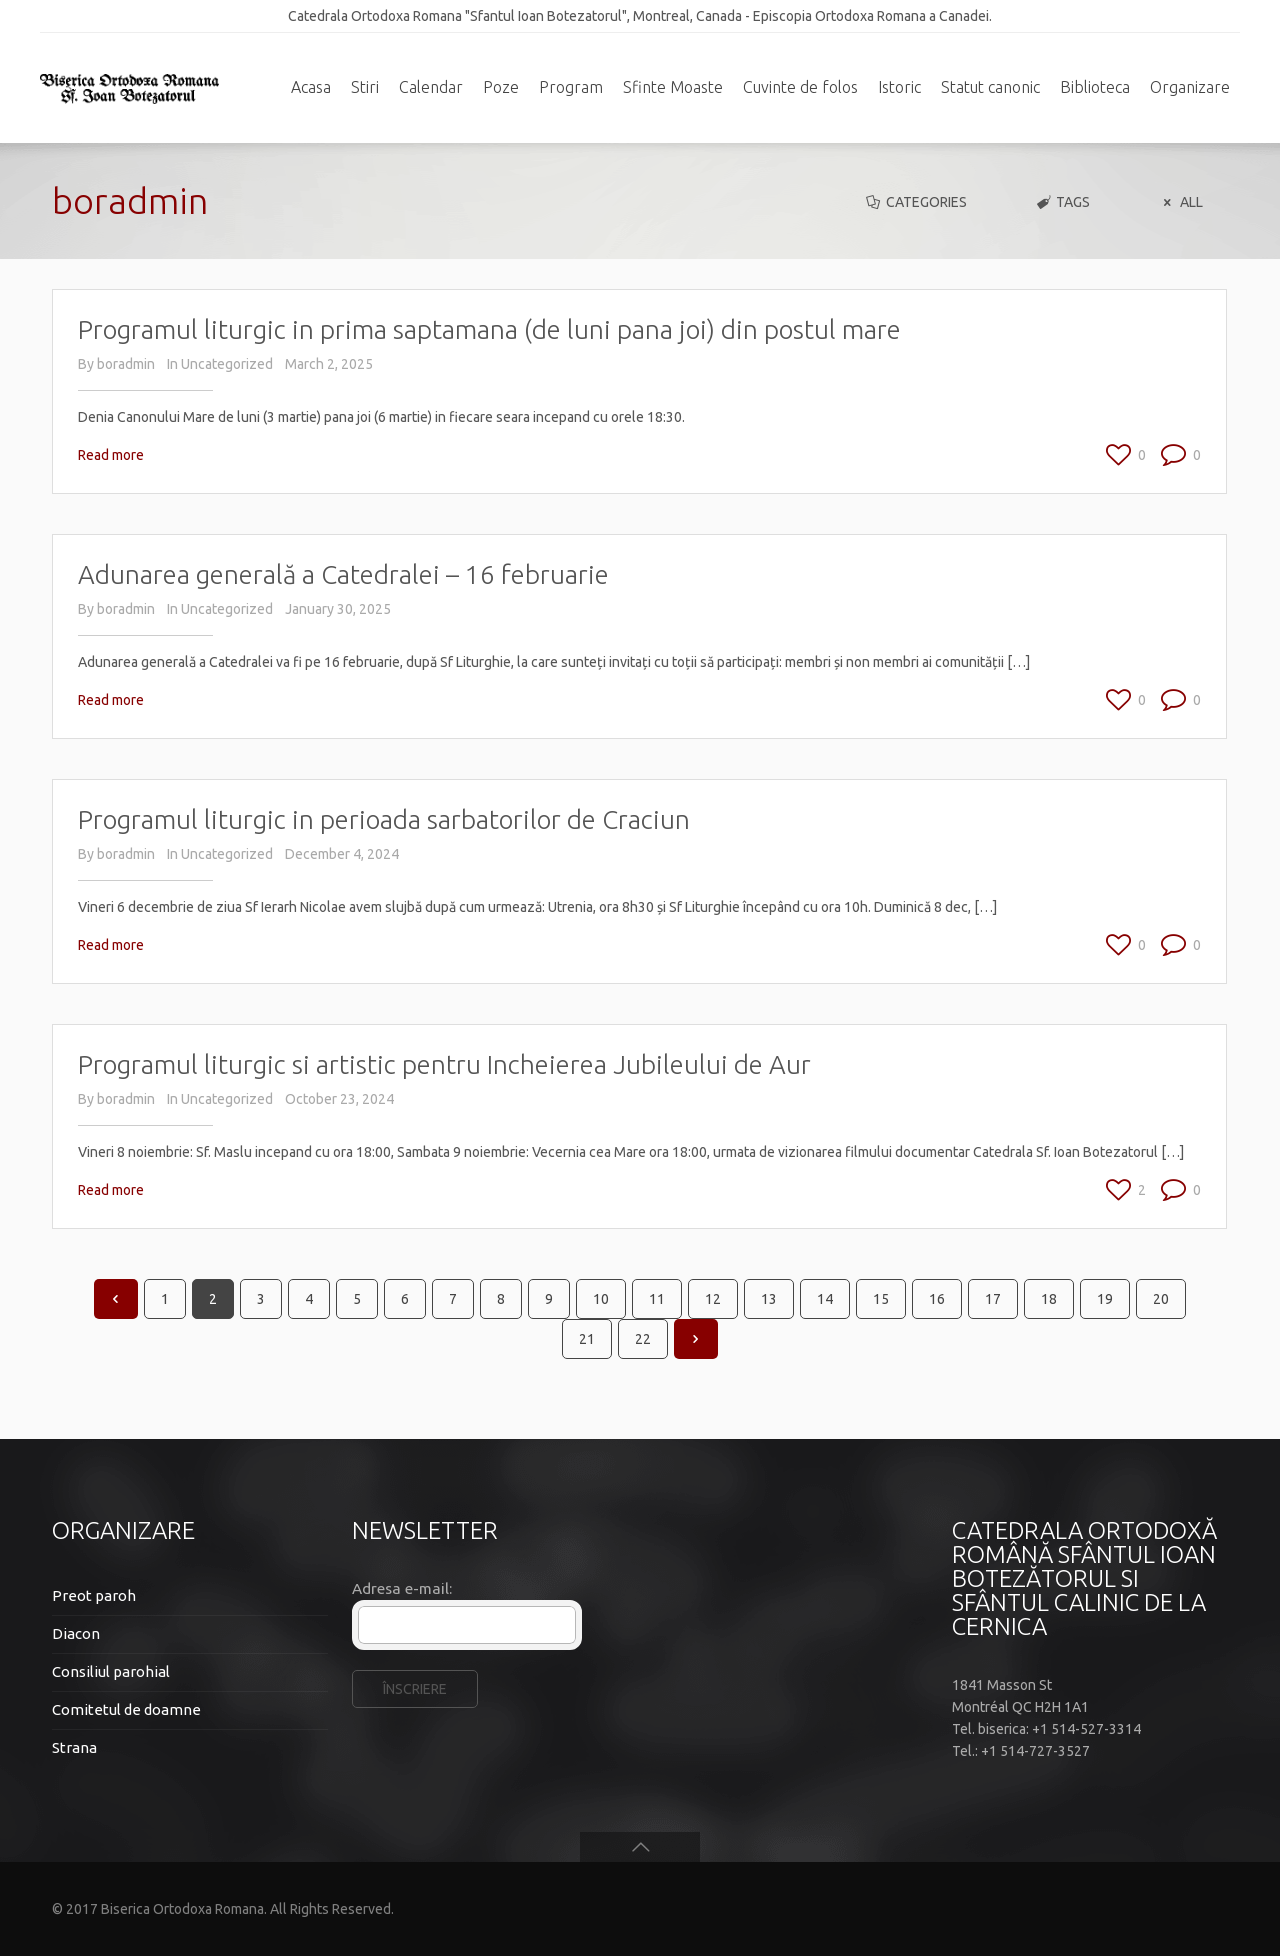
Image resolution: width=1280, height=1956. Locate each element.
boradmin (126, 364)
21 (587, 1339)
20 (1161, 1299)
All (1180, 202)
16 (937, 1299)
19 (1105, 1299)
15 (881, 1299)
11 (657, 1299)
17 (993, 1299)
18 (1049, 1299)
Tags (1062, 202)
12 (713, 1299)
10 (601, 1299)
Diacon (76, 1633)
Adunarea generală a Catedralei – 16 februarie (343, 574)
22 (643, 1339)
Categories (915, 202)
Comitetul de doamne (126, 1709)
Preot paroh (94, 1595)
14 (825, 1299)
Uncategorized (227, 364)
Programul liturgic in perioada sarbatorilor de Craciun (384, 819)
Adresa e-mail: (402, 1588)
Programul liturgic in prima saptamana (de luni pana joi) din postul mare (489, 329)
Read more (111, 455)
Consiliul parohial (111, 1671)
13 (769, 1299)
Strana (74, 1747)
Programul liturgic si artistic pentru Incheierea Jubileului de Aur (444, 1064)
